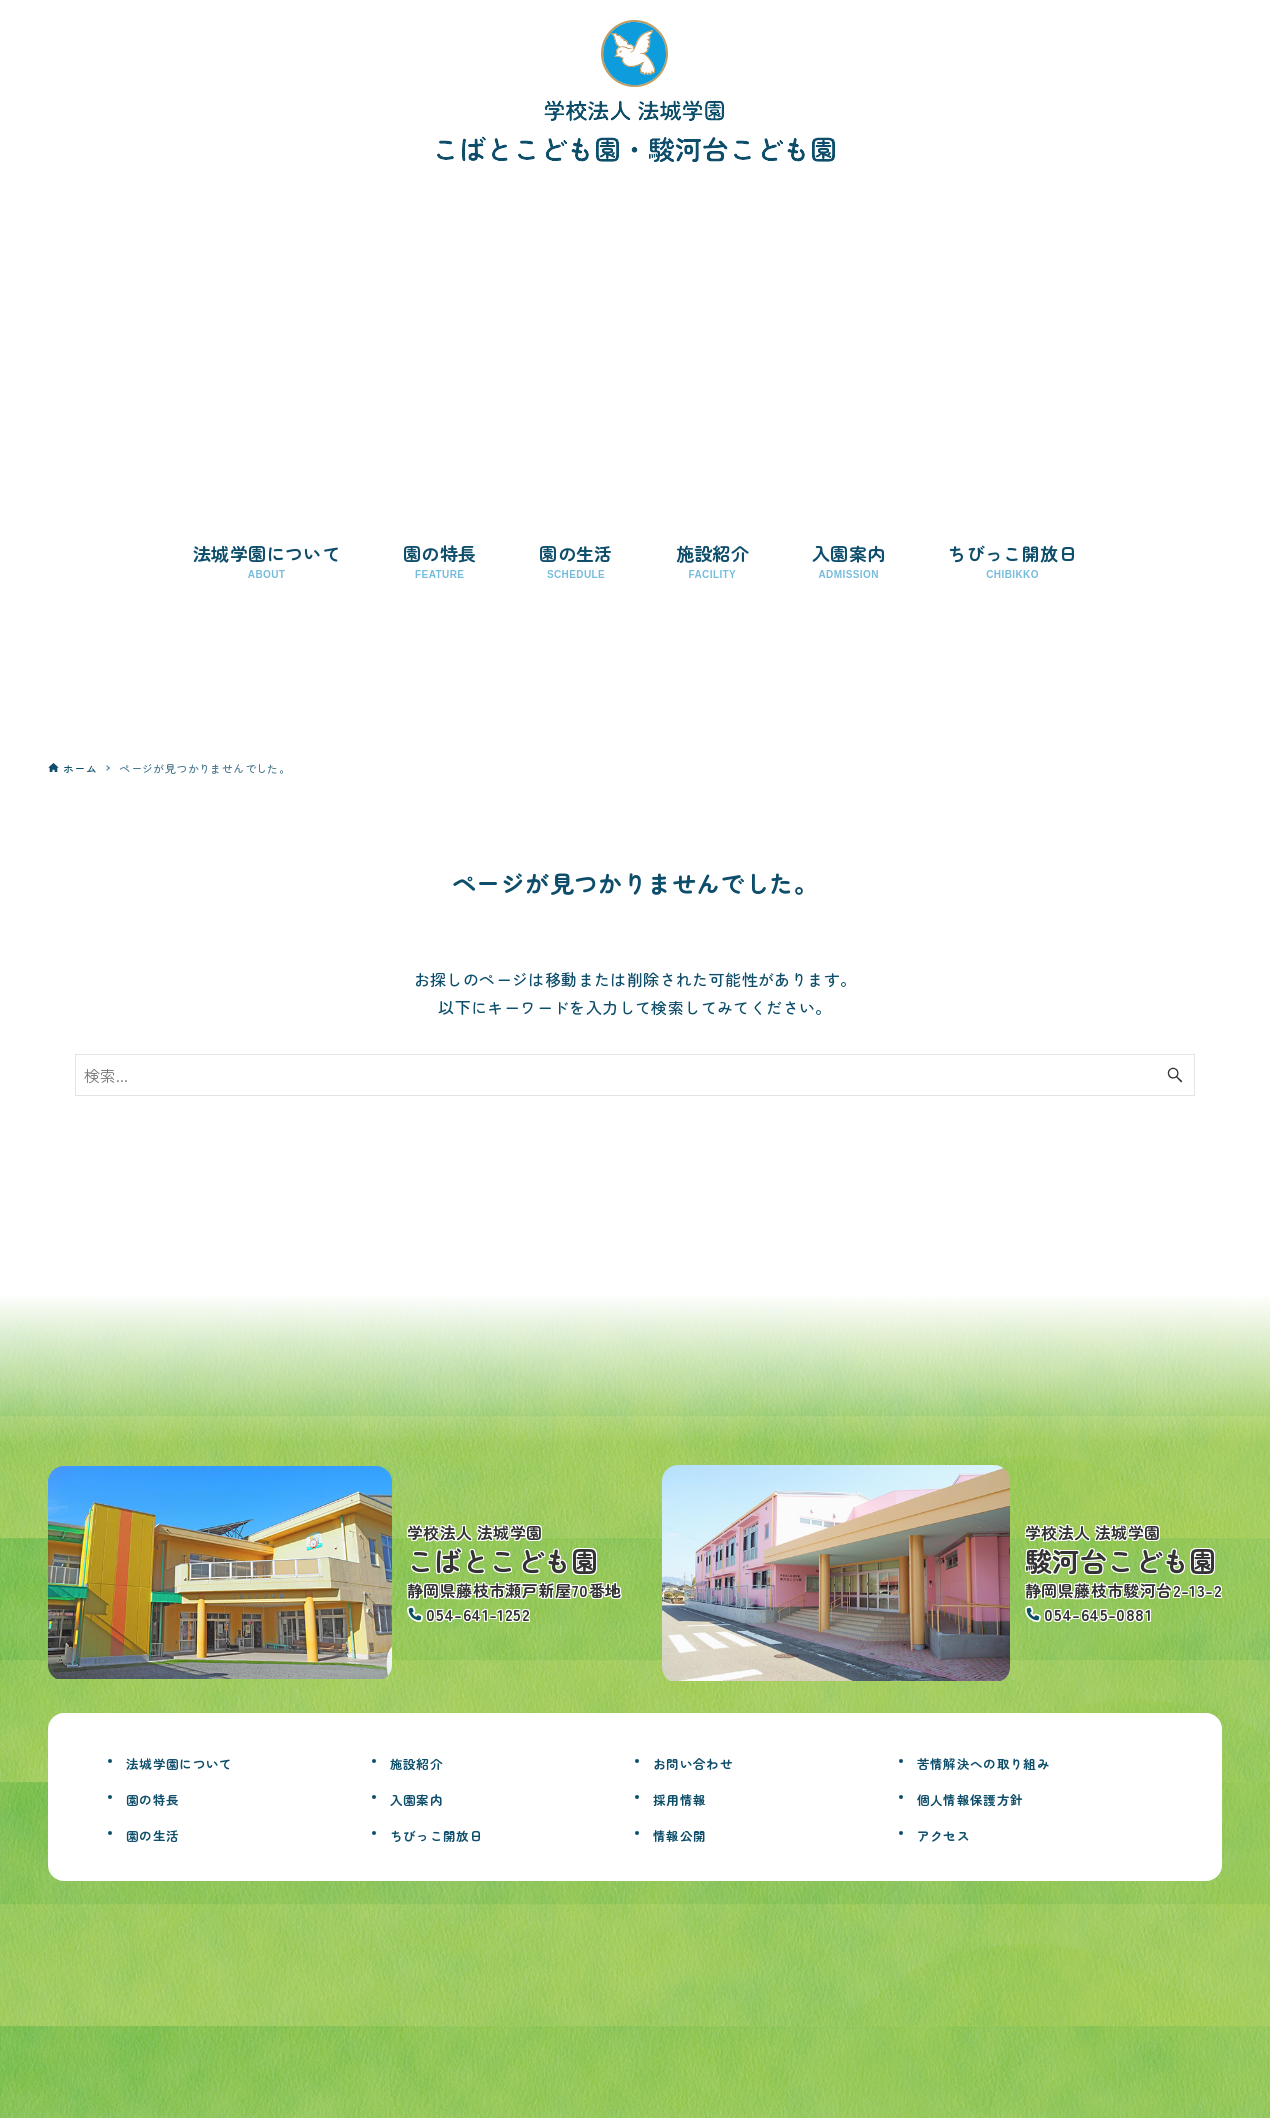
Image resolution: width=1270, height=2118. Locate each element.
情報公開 (690, 1833)
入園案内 (427, 1797)
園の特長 (163, 1797)
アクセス (954, 1833)
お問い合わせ (708, 1761)
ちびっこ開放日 (454, 1833)
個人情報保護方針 (990, 1797)
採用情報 (690, 1797)
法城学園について (199, 1761)
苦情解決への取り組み (1009, 1761)
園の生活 (163, 1833)
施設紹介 (427, 1761)
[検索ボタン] (1175, 1075)
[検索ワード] (635, 1075)
